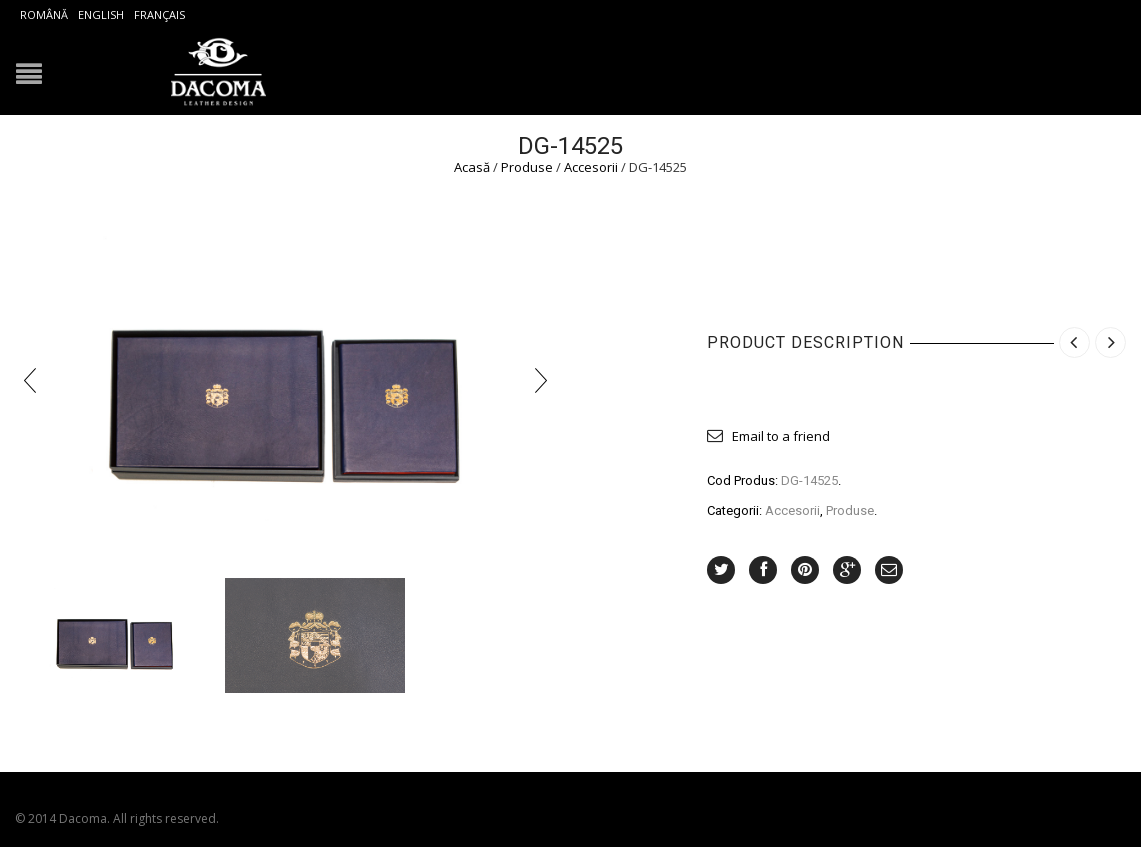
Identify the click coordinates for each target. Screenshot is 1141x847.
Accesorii (591, 167)
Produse (527, 167)
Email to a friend (781, 436)
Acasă (472, 167)
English (101, 14)
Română (44, 14)
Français (159, 14)
